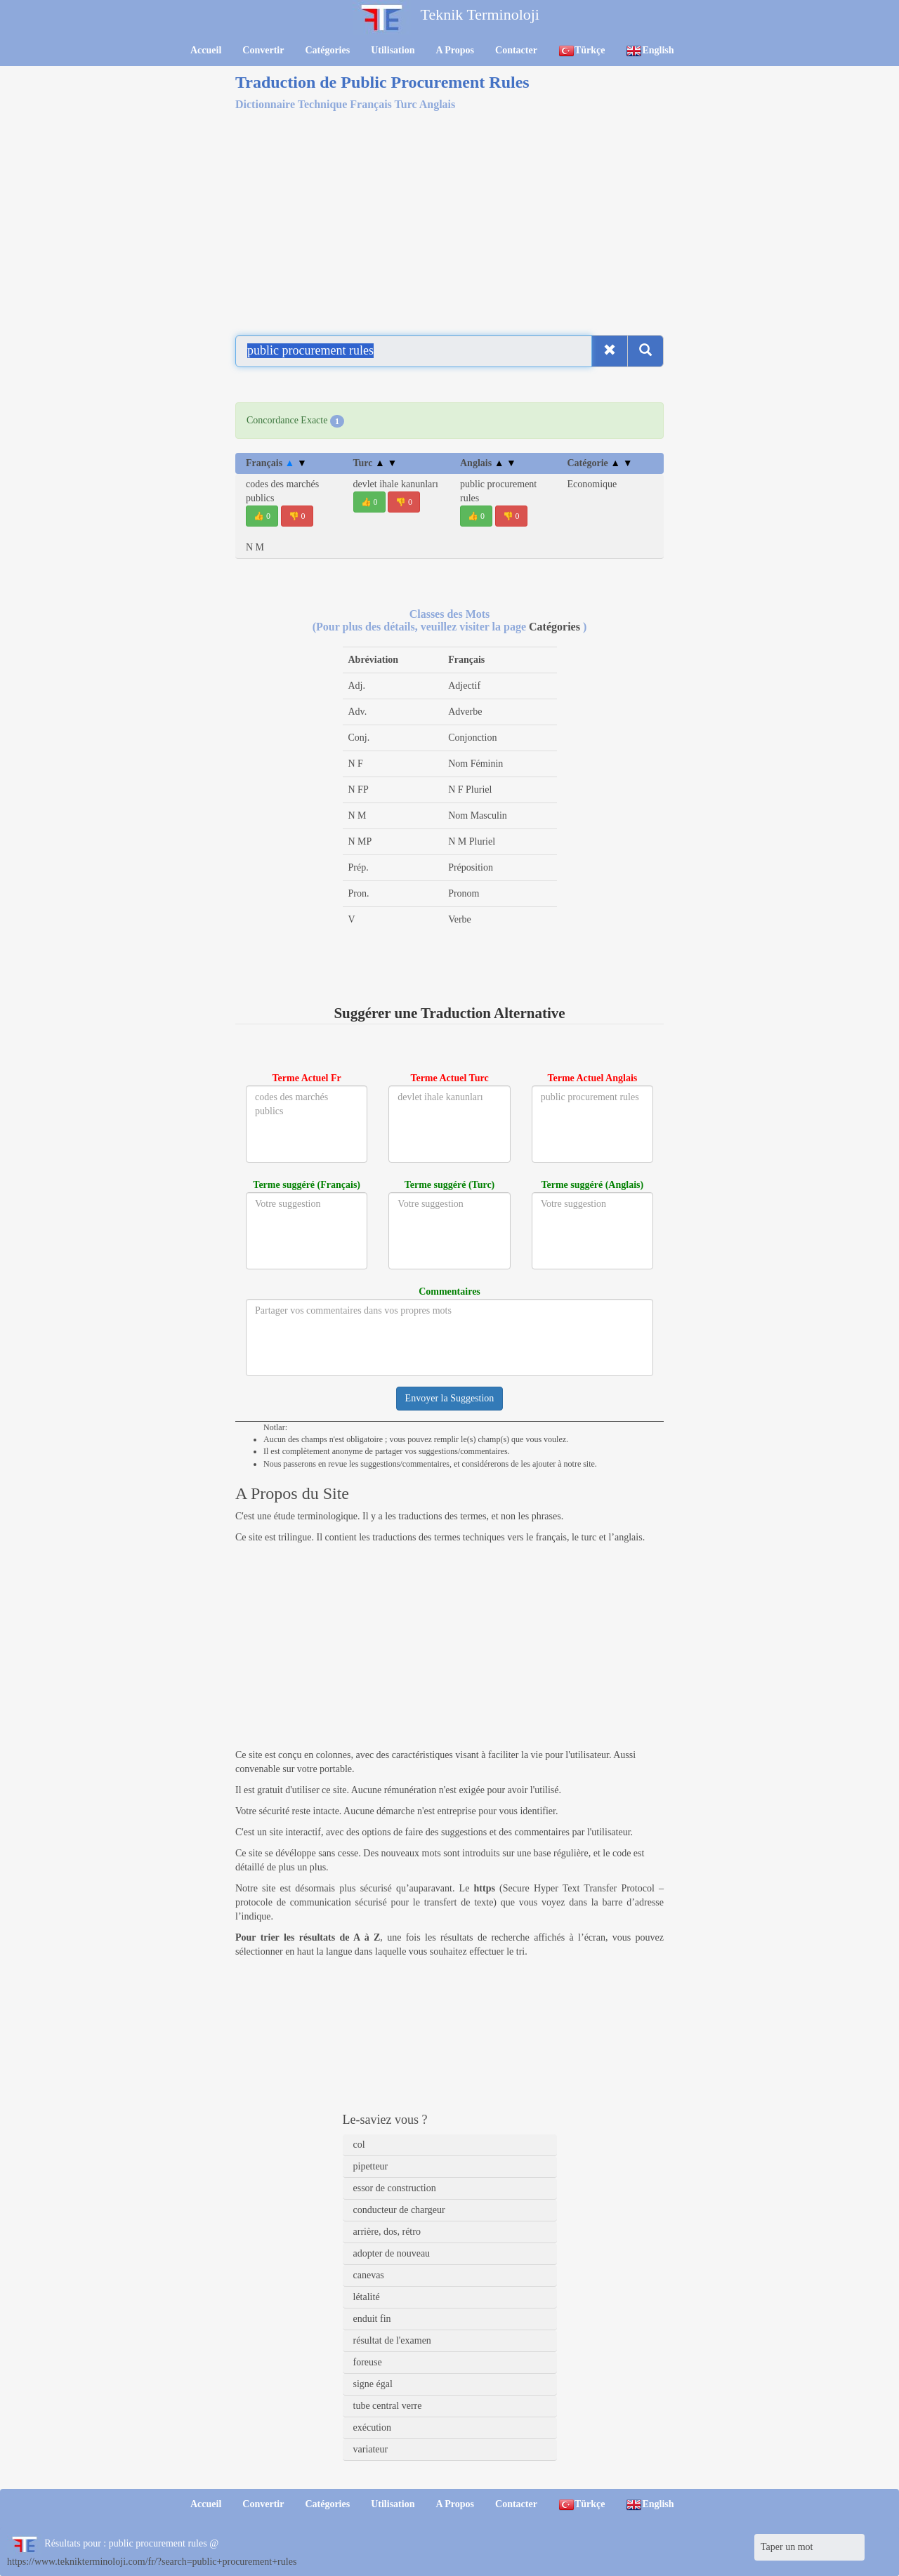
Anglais (488, 463)
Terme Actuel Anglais (592, 1078)
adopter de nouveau (392, 2253)
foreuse (367, 2362)
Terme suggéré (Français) (306, 1185)
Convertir (263, 50)
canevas (368, 2275)
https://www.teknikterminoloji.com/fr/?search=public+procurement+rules (151, 2561)
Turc (375, 463)
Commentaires (449, 1291)
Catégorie (600, 463)
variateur (370, 2449)
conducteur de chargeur (399, 2210)
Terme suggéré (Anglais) (592, 1185)
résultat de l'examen (392, 2340)
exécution (372, 2427)
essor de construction (394, 2188)
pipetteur (370, 2166)
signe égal (373, 2384)
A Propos (454, 50)
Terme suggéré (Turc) (450, 1185)
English (650, 51)
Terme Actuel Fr (307, 1078)
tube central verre (387, 2405)
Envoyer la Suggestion (449, 1398)
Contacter (516, 50)
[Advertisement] (449, 220)
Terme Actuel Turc (449, 1078)
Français (276, 463)
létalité (366, 2297)
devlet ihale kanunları (395, 484)
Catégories (327, 50)
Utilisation (392, 50)
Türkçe (581, 51)
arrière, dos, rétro (387, 2231)
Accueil (205, 50)
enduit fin (372, 2318)
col (359, 2144)
